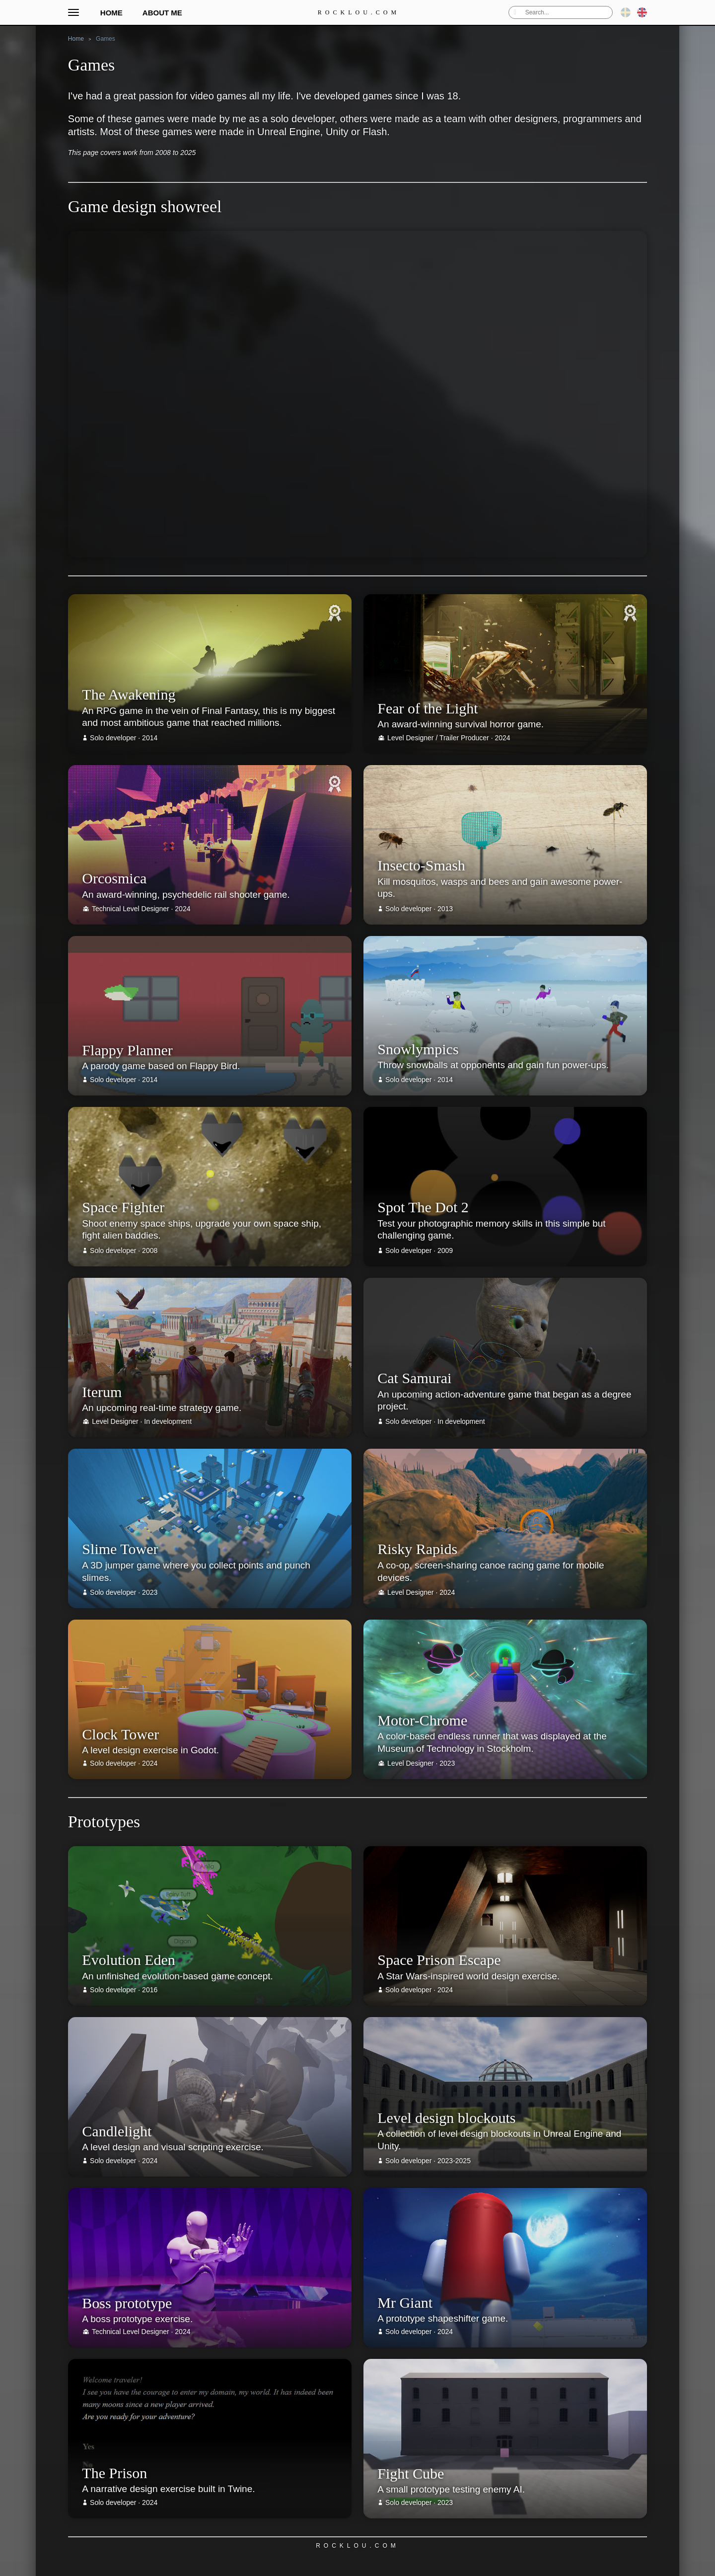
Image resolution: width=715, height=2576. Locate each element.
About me (162, 12)
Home (111, 12)
